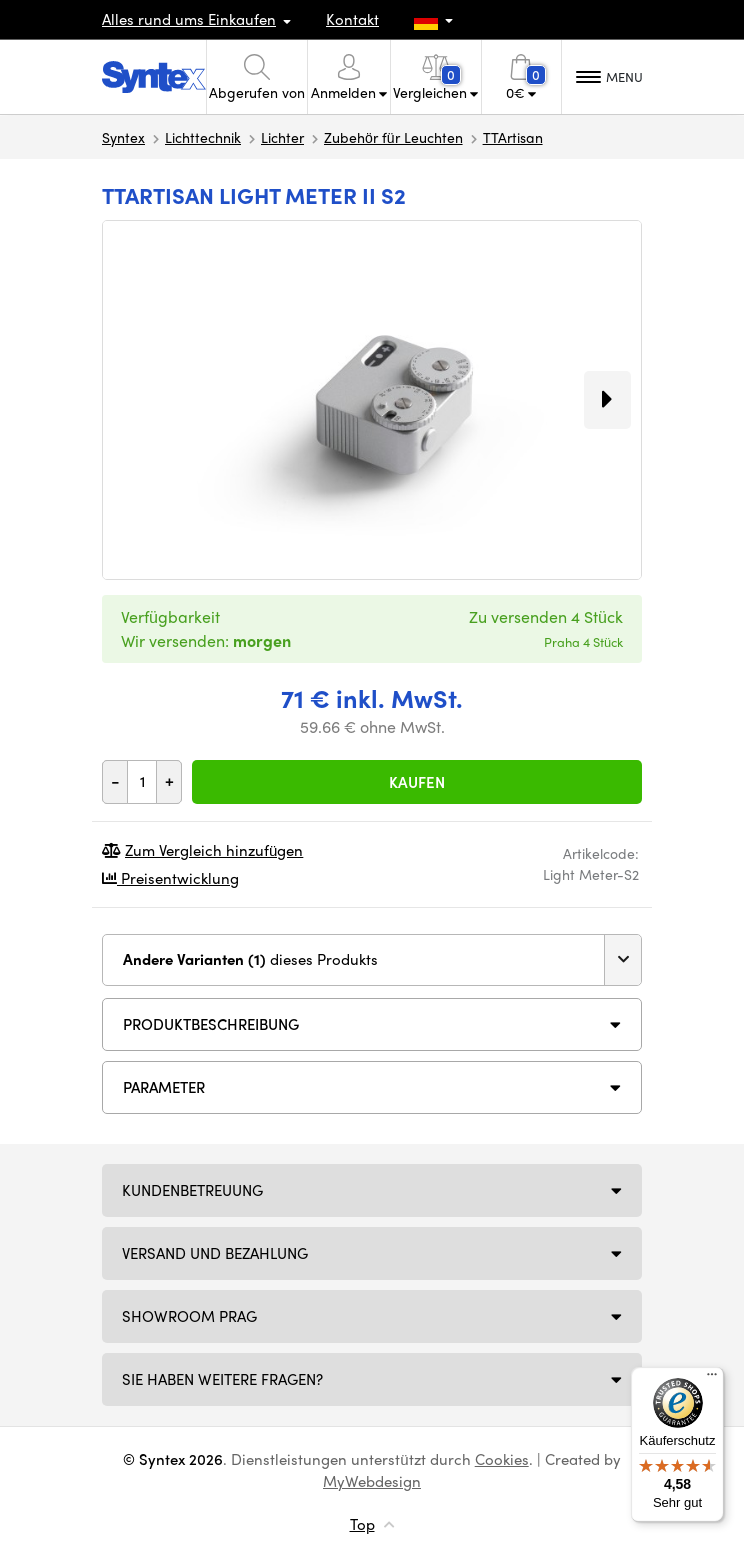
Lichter (282, 137)
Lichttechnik (203, 137)
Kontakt (352, 19)
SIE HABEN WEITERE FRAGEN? (222, 1379)
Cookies (502, 1459)
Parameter (164, 1087)
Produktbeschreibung (211, 1024)
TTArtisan (513, 137)
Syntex (123, 137)
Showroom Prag (189, 1316)
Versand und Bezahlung (215, 1253)
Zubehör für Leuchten (393, 137)
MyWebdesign (372, 1481)
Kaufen (417, 782)
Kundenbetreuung (192, 1190)
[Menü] (712, 1379)
